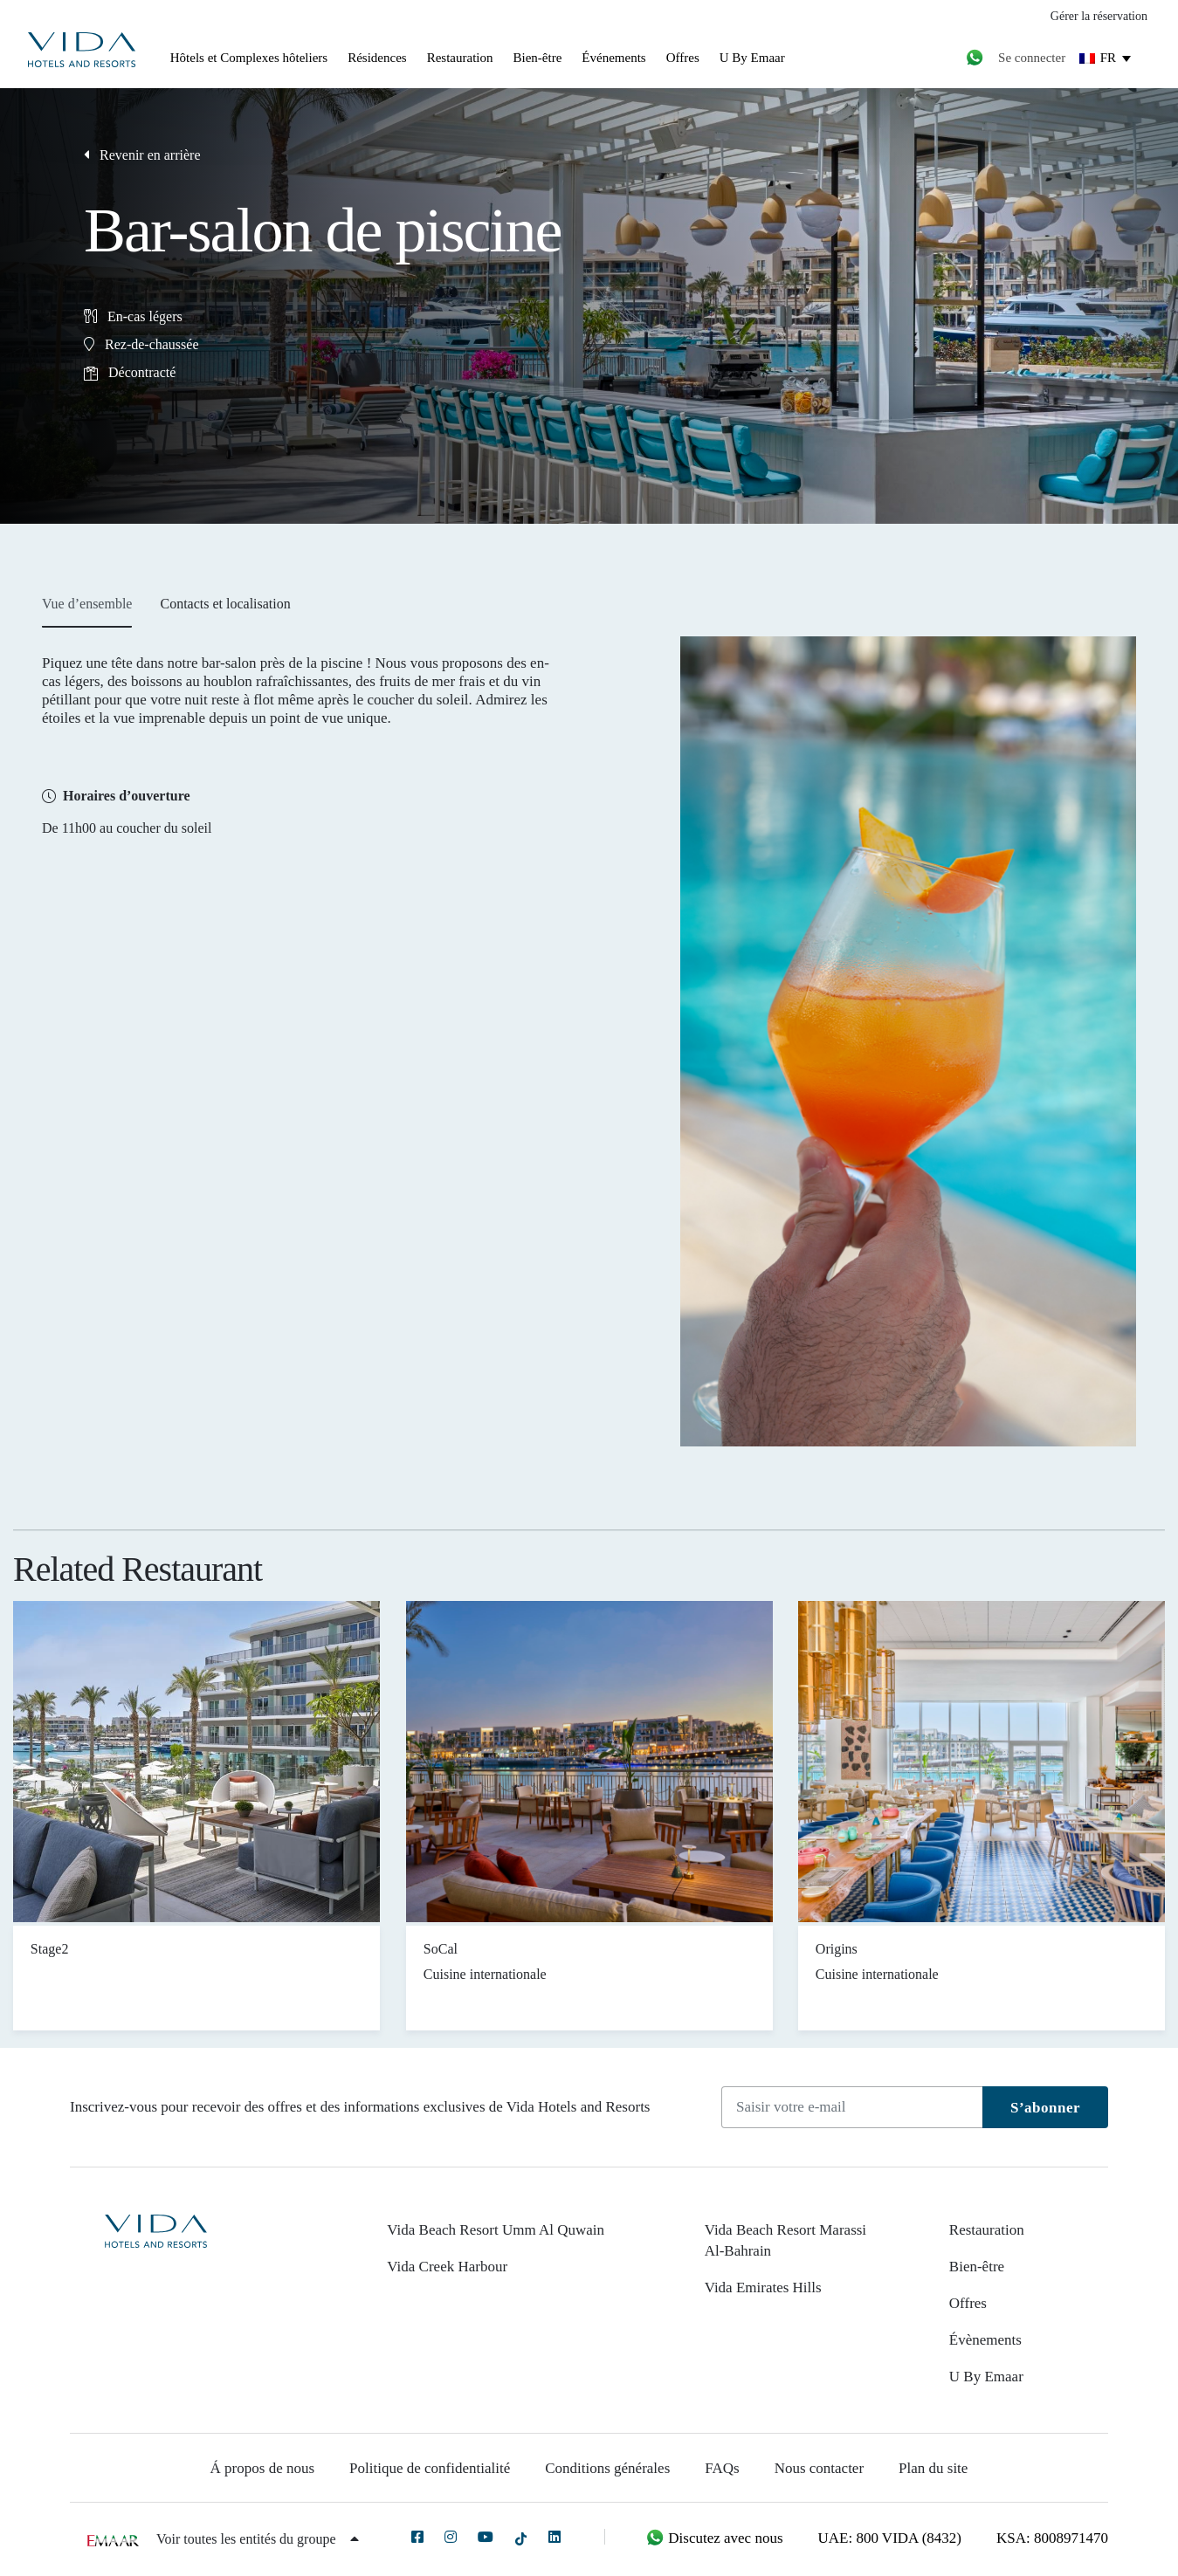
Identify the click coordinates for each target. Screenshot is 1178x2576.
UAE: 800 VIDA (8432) (889, 2538)
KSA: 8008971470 (1052, 2538)
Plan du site (933, 2468)
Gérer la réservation (1099, 16)
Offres (682, 58)
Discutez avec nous (713, 2538)
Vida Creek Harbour (447, 2266)
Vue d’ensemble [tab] (87, 603)
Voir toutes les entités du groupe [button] (257, 2538)
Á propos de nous (262, 2468)
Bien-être (537, 58)
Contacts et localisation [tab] (225, 603)
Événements (613, 58)
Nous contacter (819, 2468)
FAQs (722, 2468)
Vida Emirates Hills (763, 2287)
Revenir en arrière (142, 155)
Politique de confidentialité (429, 2468)
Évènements (985, 2340)
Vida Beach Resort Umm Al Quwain (495, 2230)
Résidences (377, 58)
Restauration (460, 58)
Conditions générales (607, 2468)
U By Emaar (752, 58)
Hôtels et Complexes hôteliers (248, 58)
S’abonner (1045, 2107)
